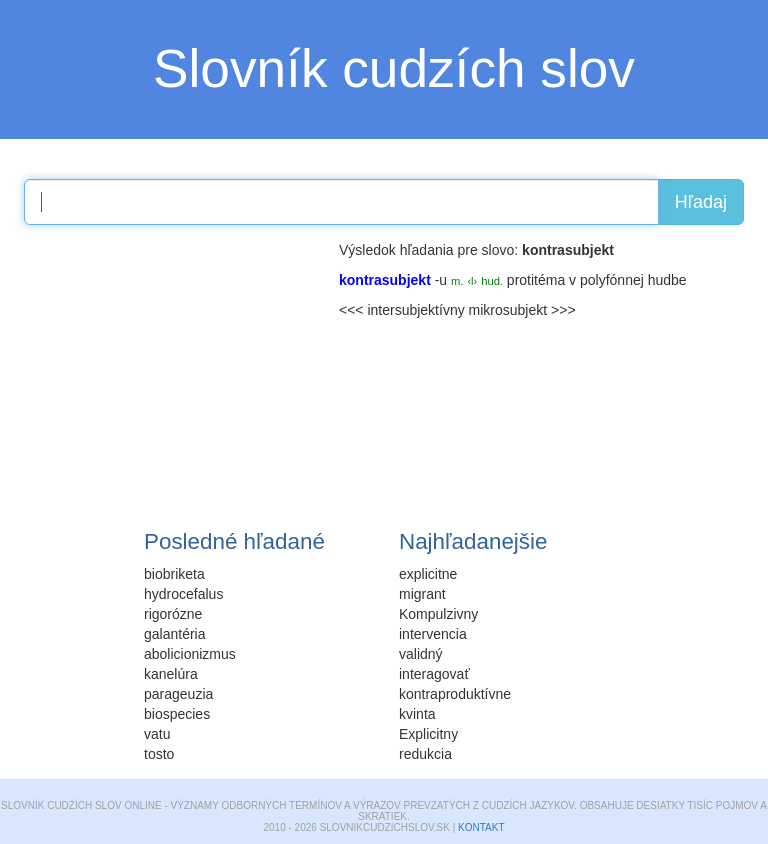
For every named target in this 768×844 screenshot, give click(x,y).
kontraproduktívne (455, 694)
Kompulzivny (438, 614)
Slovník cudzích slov (394, 68)
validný (421, 654)
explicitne (428, 574)
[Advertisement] (174, 365)
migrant (422, 594)
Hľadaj (701, 202)
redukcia (425, 754)
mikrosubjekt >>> (522, 310)
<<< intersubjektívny (402, 310)
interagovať (434, 674)
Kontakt (481, 827)
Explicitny (428, 734)
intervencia (433, 634)
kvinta (417, 714)
